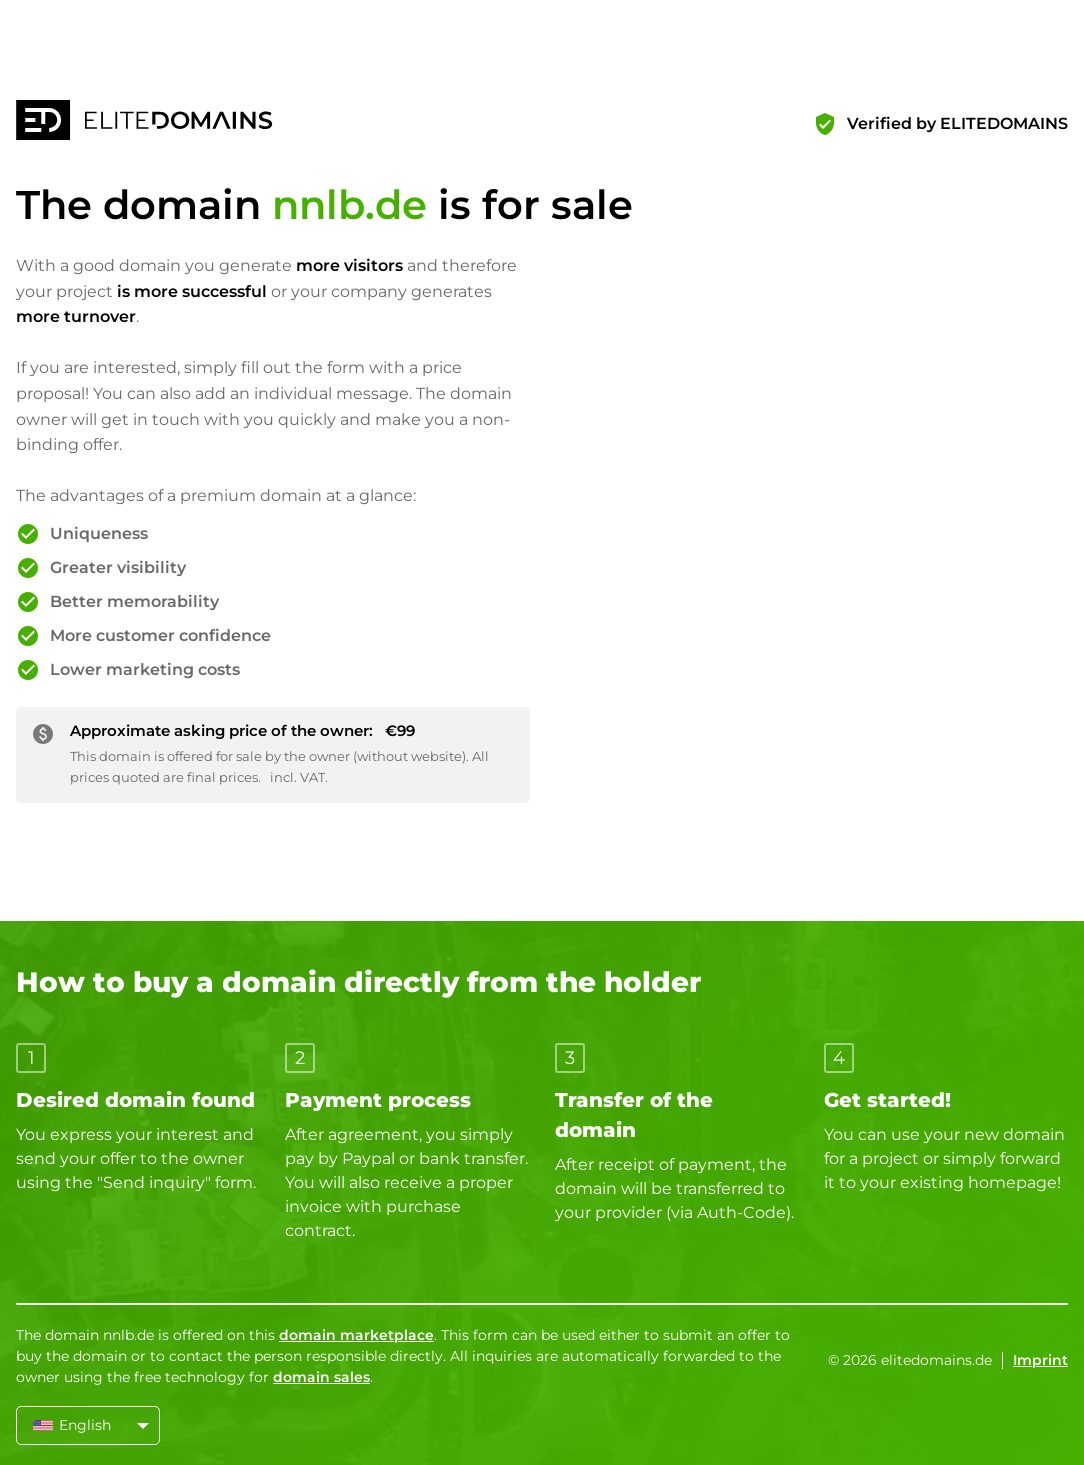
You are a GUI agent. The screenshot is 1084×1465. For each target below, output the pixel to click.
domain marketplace (356, 1335)
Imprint (1040, 1360)
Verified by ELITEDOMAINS (957, 123)
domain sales (321, 1377)
